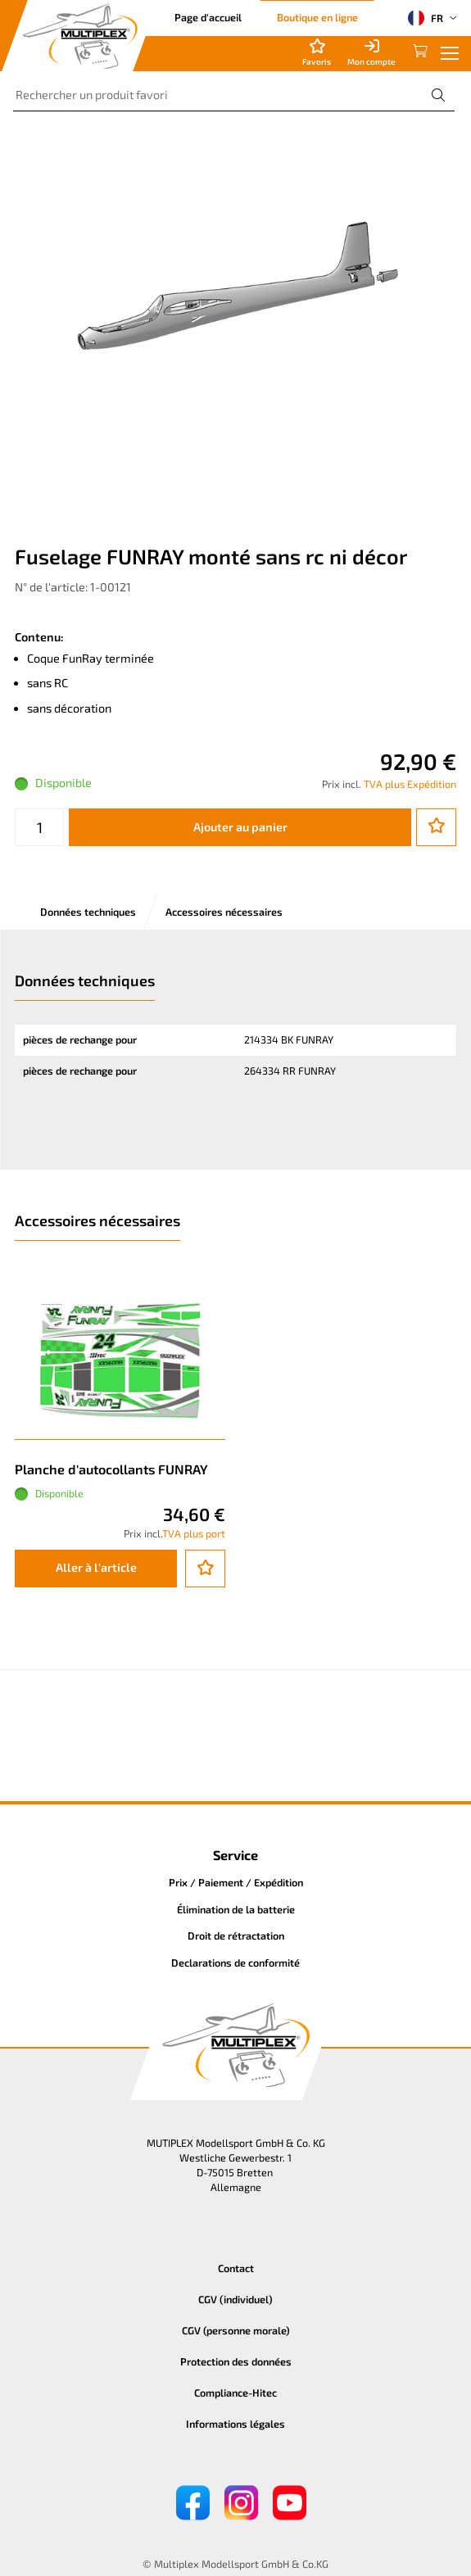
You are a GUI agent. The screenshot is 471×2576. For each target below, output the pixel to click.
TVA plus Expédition (410, 783)
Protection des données (236, 2361)
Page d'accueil (208, 17)
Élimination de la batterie (236, 1909)
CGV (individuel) (235, 2299)
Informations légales (235, 2423)
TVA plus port (193, 1533)
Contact (236, 2268)
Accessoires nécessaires (224, 911)
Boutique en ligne (317, 17)
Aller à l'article (96, 1567)
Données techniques (88, 911)
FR (425, 18)
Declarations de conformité (235, 1962)
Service (235, 1855)
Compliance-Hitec (235, 2392)
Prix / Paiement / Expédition (236, 1882)
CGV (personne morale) (236, 2330)
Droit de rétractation (236, 1935)
